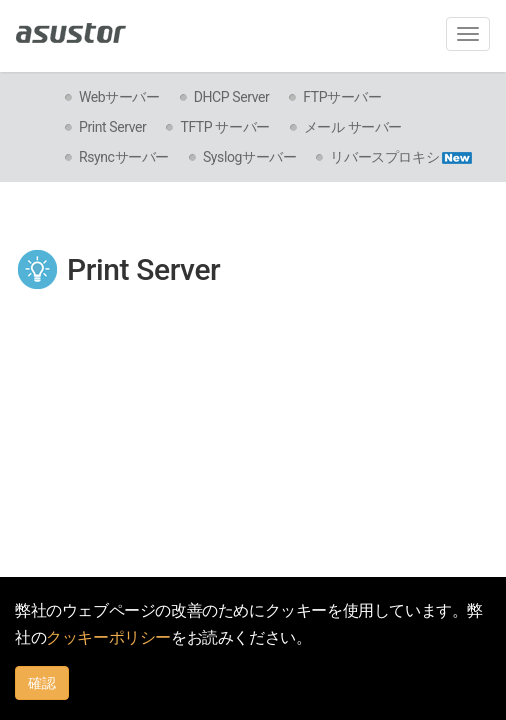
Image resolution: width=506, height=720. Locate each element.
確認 (42, 683)
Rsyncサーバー (124, 157)
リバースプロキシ (401, 157)
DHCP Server (232, 97)
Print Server (112, 127)
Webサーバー (119, 97)
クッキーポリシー (108, 637)
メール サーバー (353, 127)
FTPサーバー (342, 97)
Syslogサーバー (249, 157)
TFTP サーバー (224, 127)
